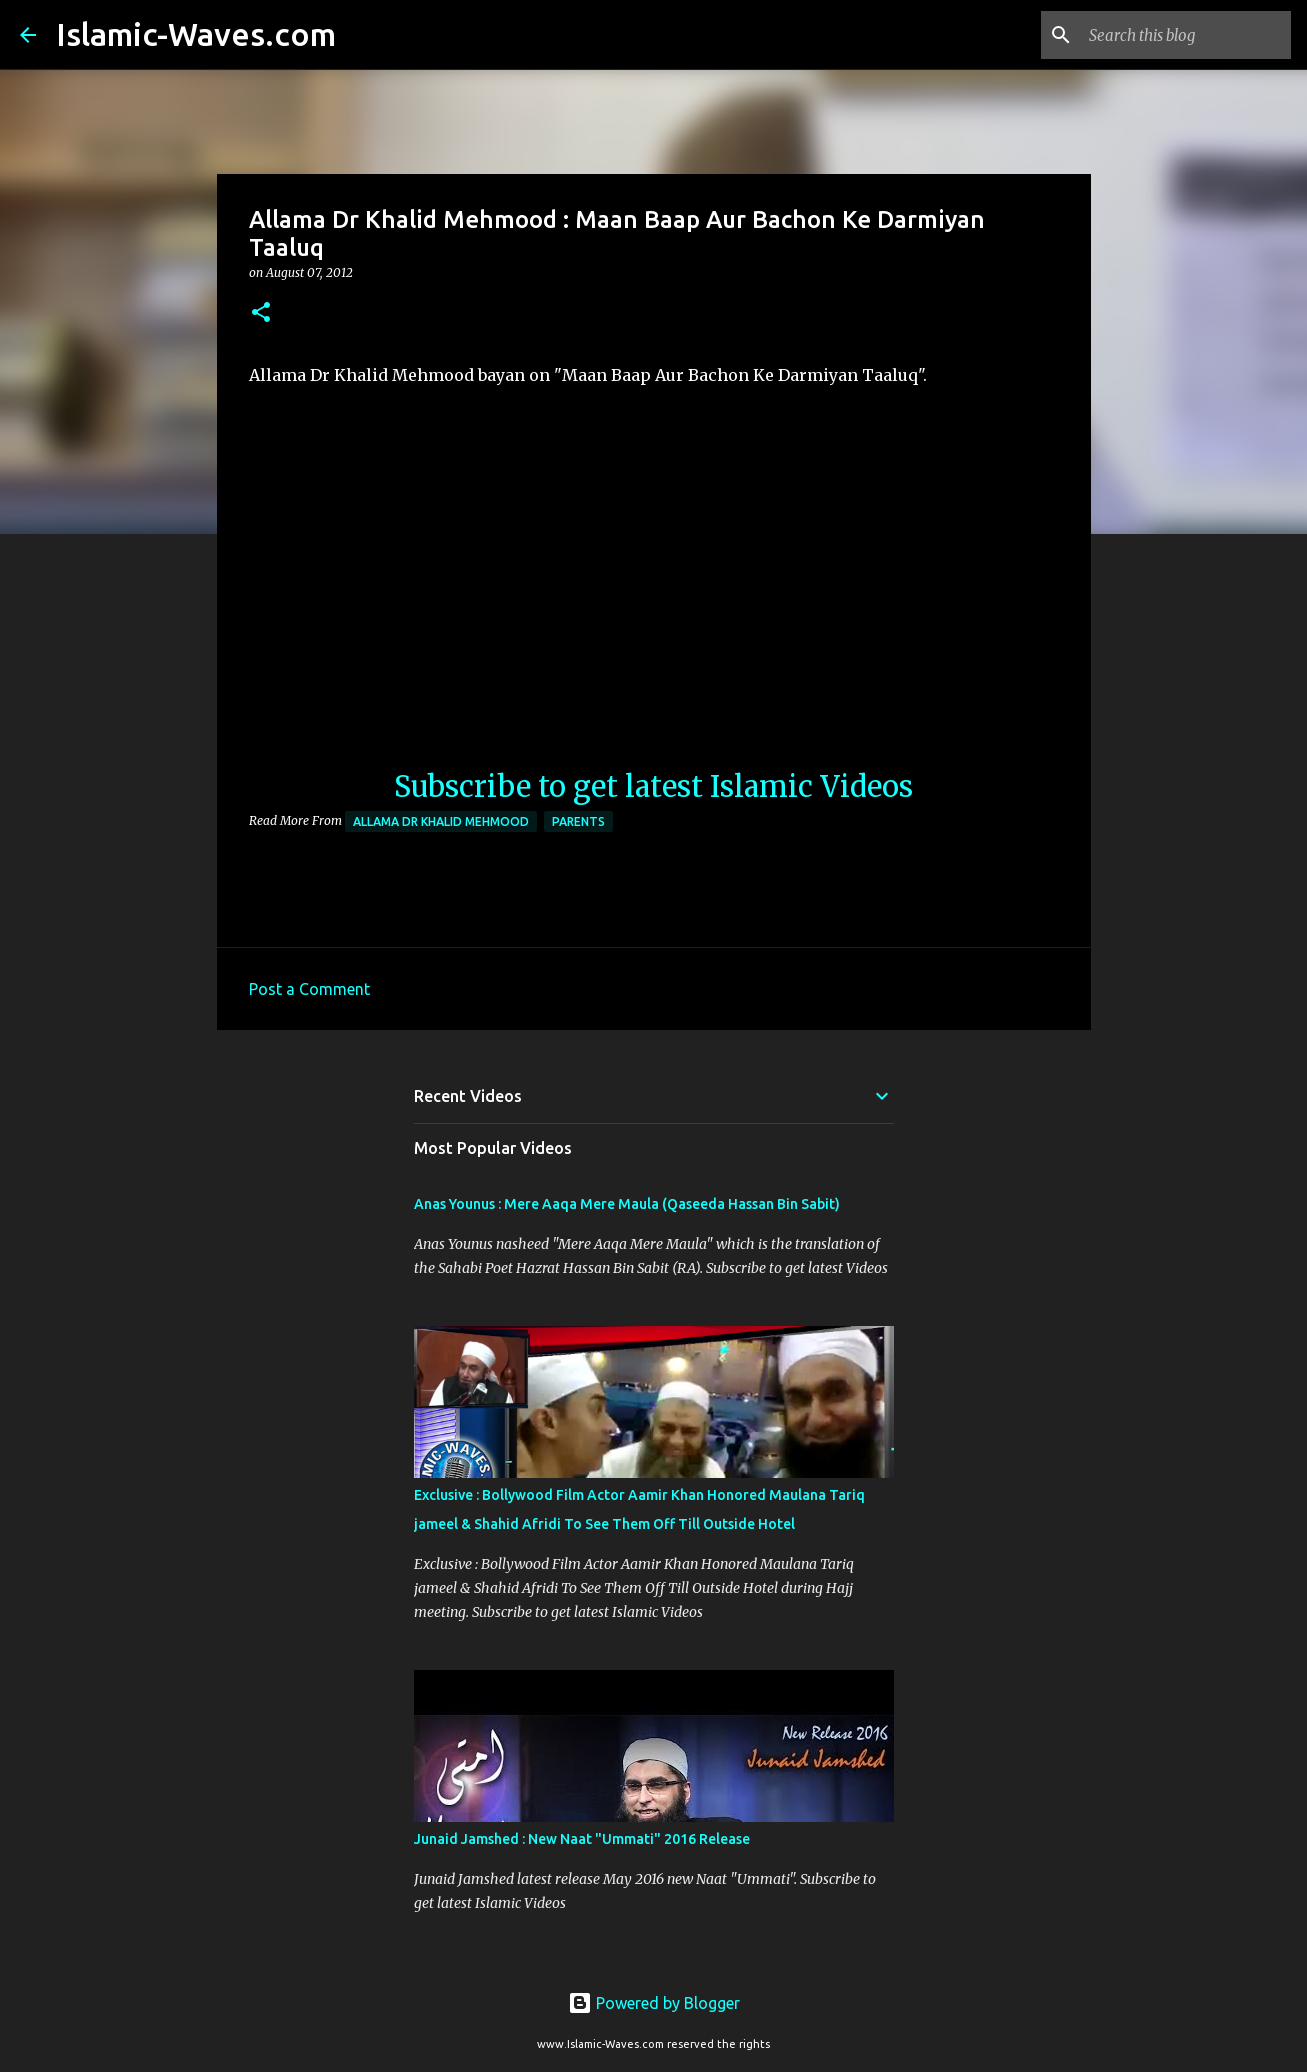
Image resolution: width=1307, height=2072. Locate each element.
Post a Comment (309, 989)
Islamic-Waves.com (196, 34)
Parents (578, 821)
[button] (261, 313)
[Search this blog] (1186, 35)
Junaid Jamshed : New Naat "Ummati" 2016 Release (582, 1839)
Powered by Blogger (654, 2003)
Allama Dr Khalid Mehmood (441, 821)
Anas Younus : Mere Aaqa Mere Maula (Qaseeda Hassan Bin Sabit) (627, 1204)
